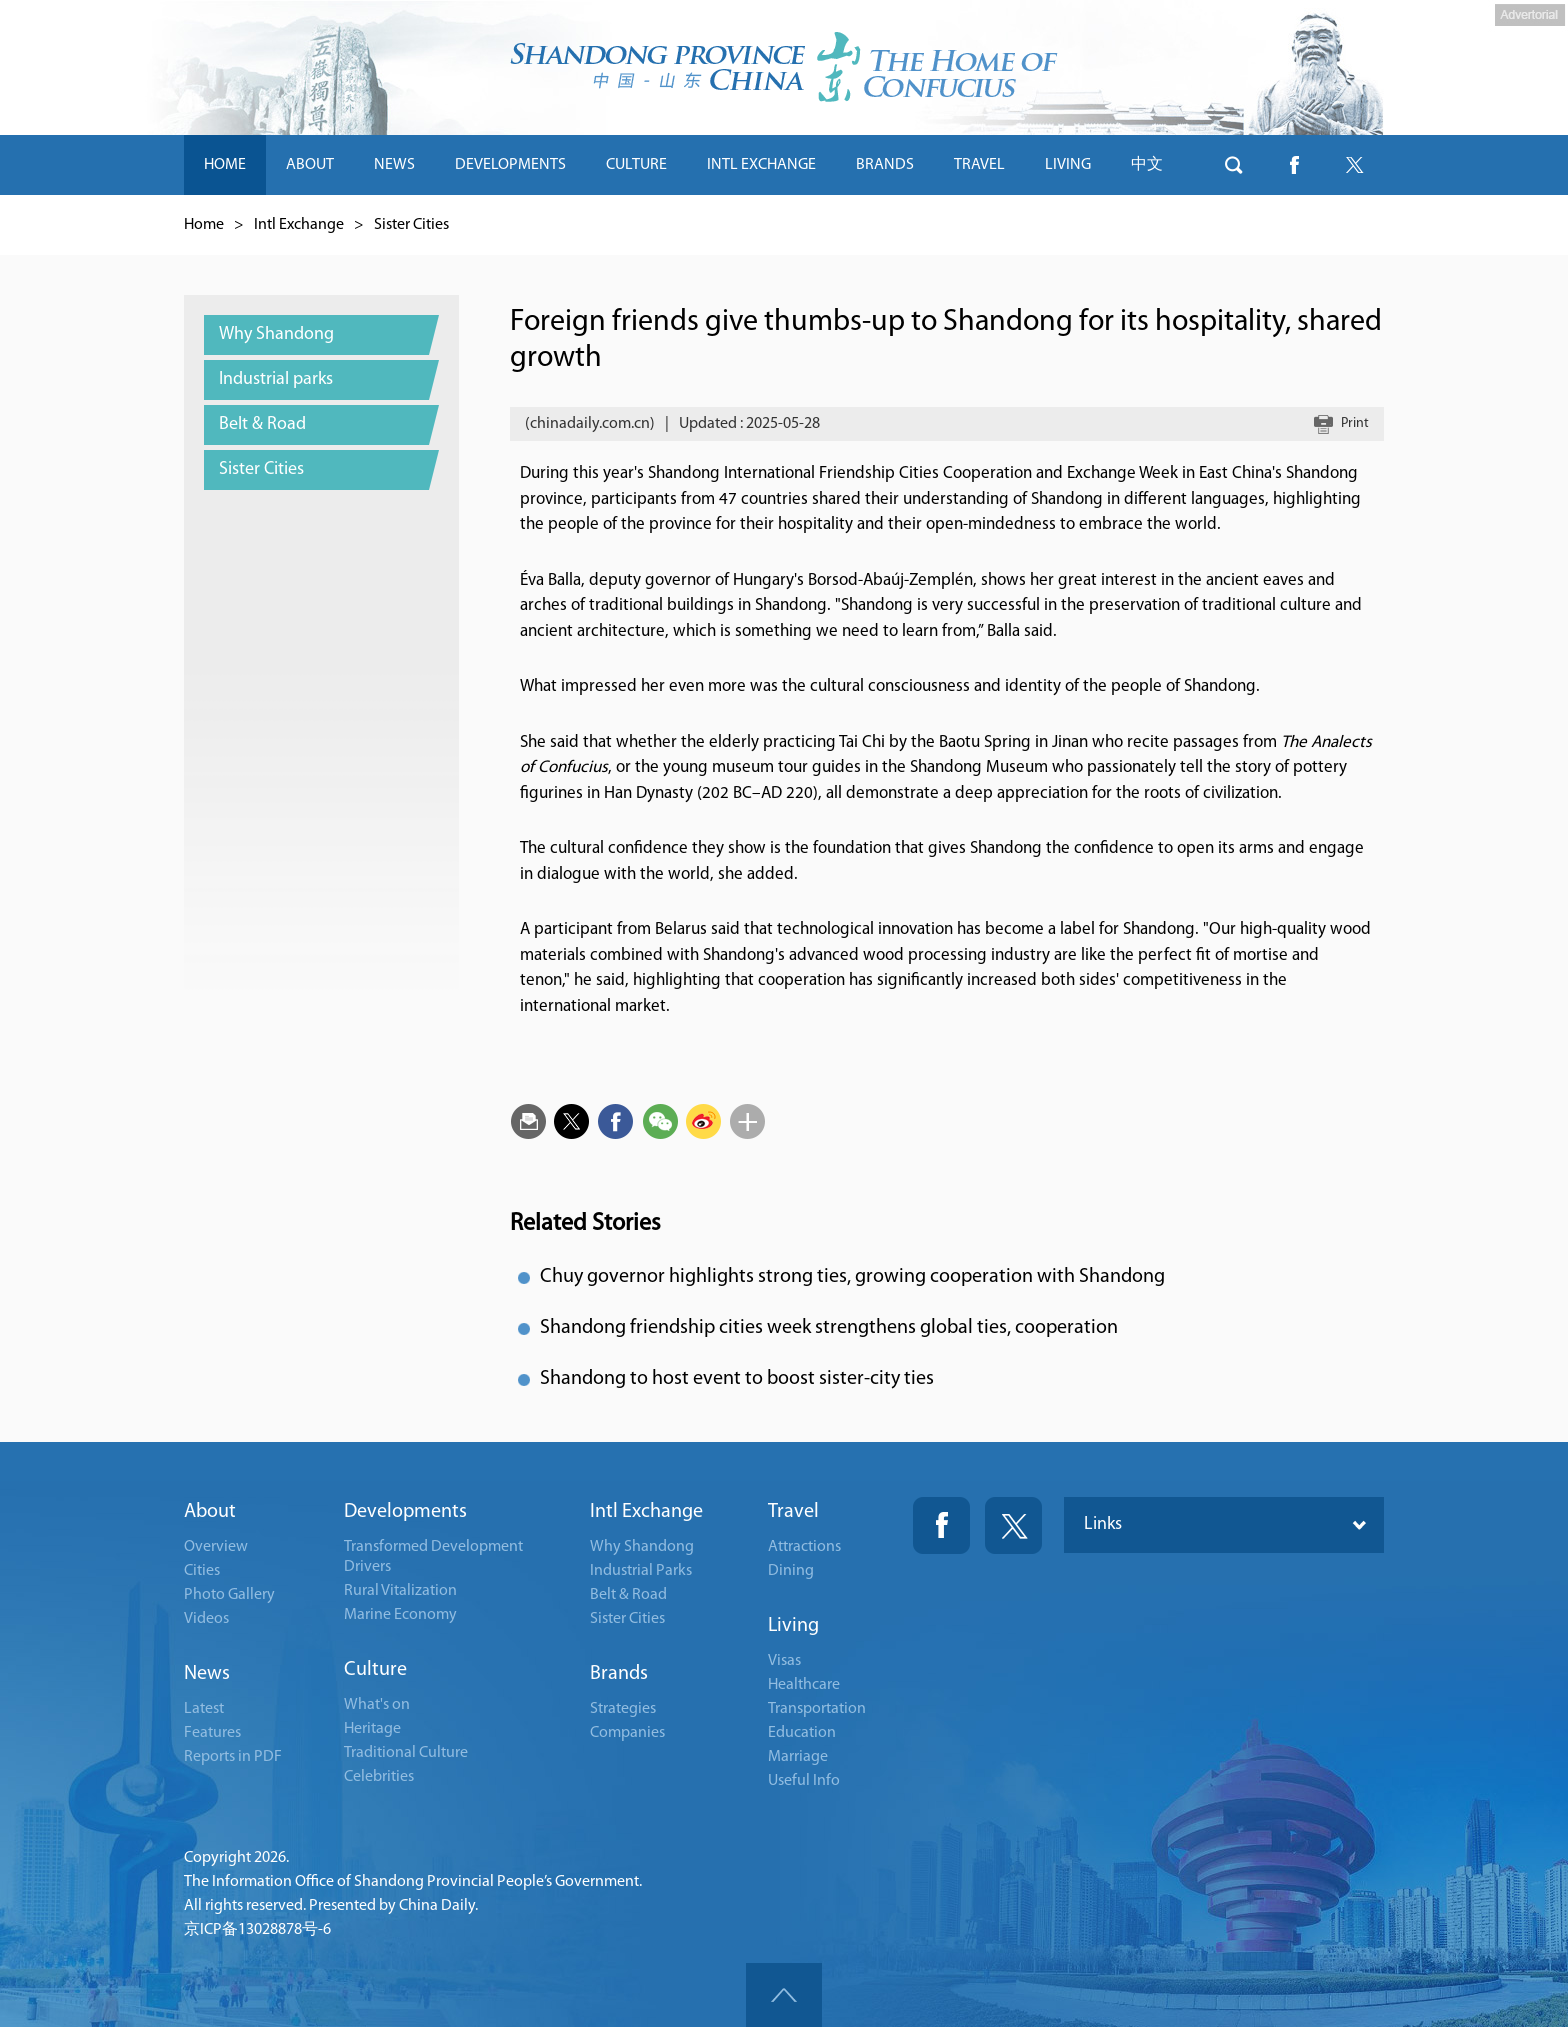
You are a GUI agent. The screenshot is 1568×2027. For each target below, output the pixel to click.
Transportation (817, 1709)
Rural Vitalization (400, 1591)
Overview (216, 1547)
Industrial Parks (641, 1571)
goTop (784, 1995)
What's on (377, 1705)
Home (204, 225)
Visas (784, 1661)
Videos (206, 1619)
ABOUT (310, 165)
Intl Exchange (299, 225)
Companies (627, 1733)
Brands (619, 1674)
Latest (204, 1709)
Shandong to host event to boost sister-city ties (737, 1379)
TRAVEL (979, 165)
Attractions (804, 1547)
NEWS (394, 165)
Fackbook (941, 1525)
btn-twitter (1354, 165)
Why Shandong (642, 1547)
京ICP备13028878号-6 (257, 1930)
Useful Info (804, 1781)
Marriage (798, 1757)
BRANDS (885, 165)
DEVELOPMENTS (510, 165)
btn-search (1234, 165)
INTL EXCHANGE (761, 165)
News (207, 1674)
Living (793, 1626)
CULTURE (636, 165)
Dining (791, 1571)
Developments (405, 1512)
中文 (1147, 165)
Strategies (623, 1709)
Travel (793, 1512)
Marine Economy (400, 1615)
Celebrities (379, 1777)
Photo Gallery (229, 1595)
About (210, 1512)
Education (802, 1733)
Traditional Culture (406, 1753)
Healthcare (804, 1685)
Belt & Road (628, 1595)
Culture (375, 1670)
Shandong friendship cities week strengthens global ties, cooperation (829, 1328)
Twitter (1013, 1525)
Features (212, 1733)
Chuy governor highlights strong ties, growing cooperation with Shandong (852, 1277)
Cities (202, 1571)
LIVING (1068, 165)
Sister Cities (411, 225)
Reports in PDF (233, 1757)
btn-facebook (1294, 165)
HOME (225, 165)
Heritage (372, 1729)
